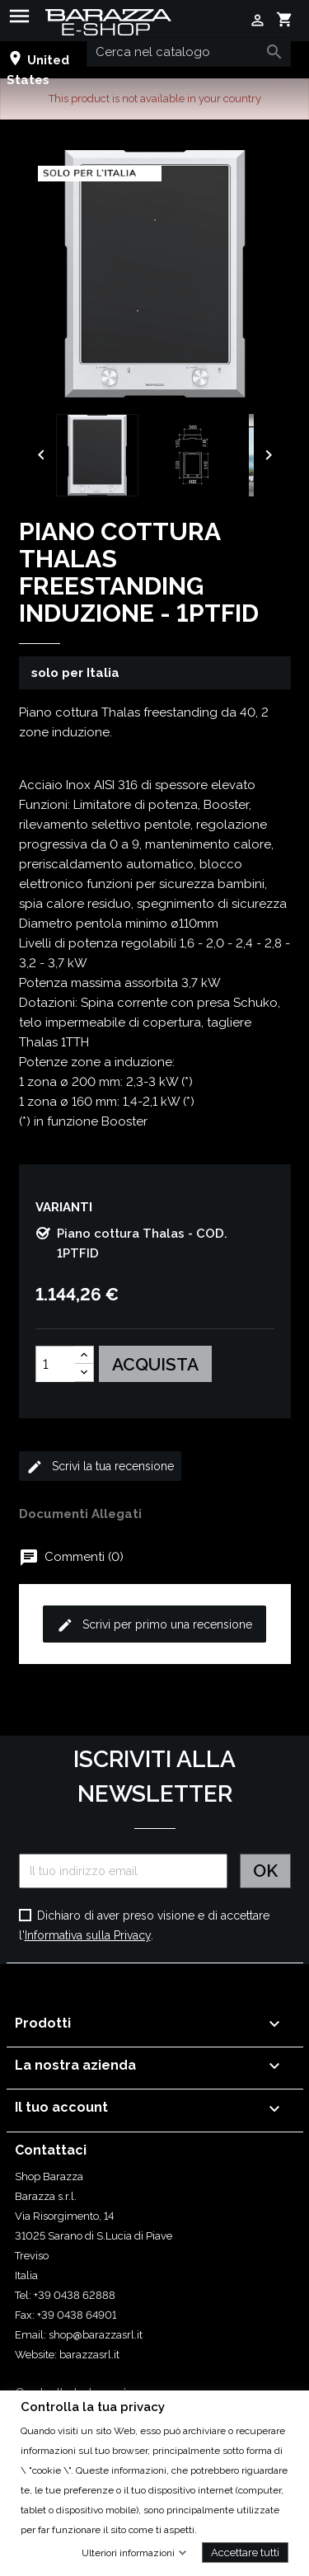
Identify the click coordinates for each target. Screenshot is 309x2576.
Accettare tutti (245, 2551)
